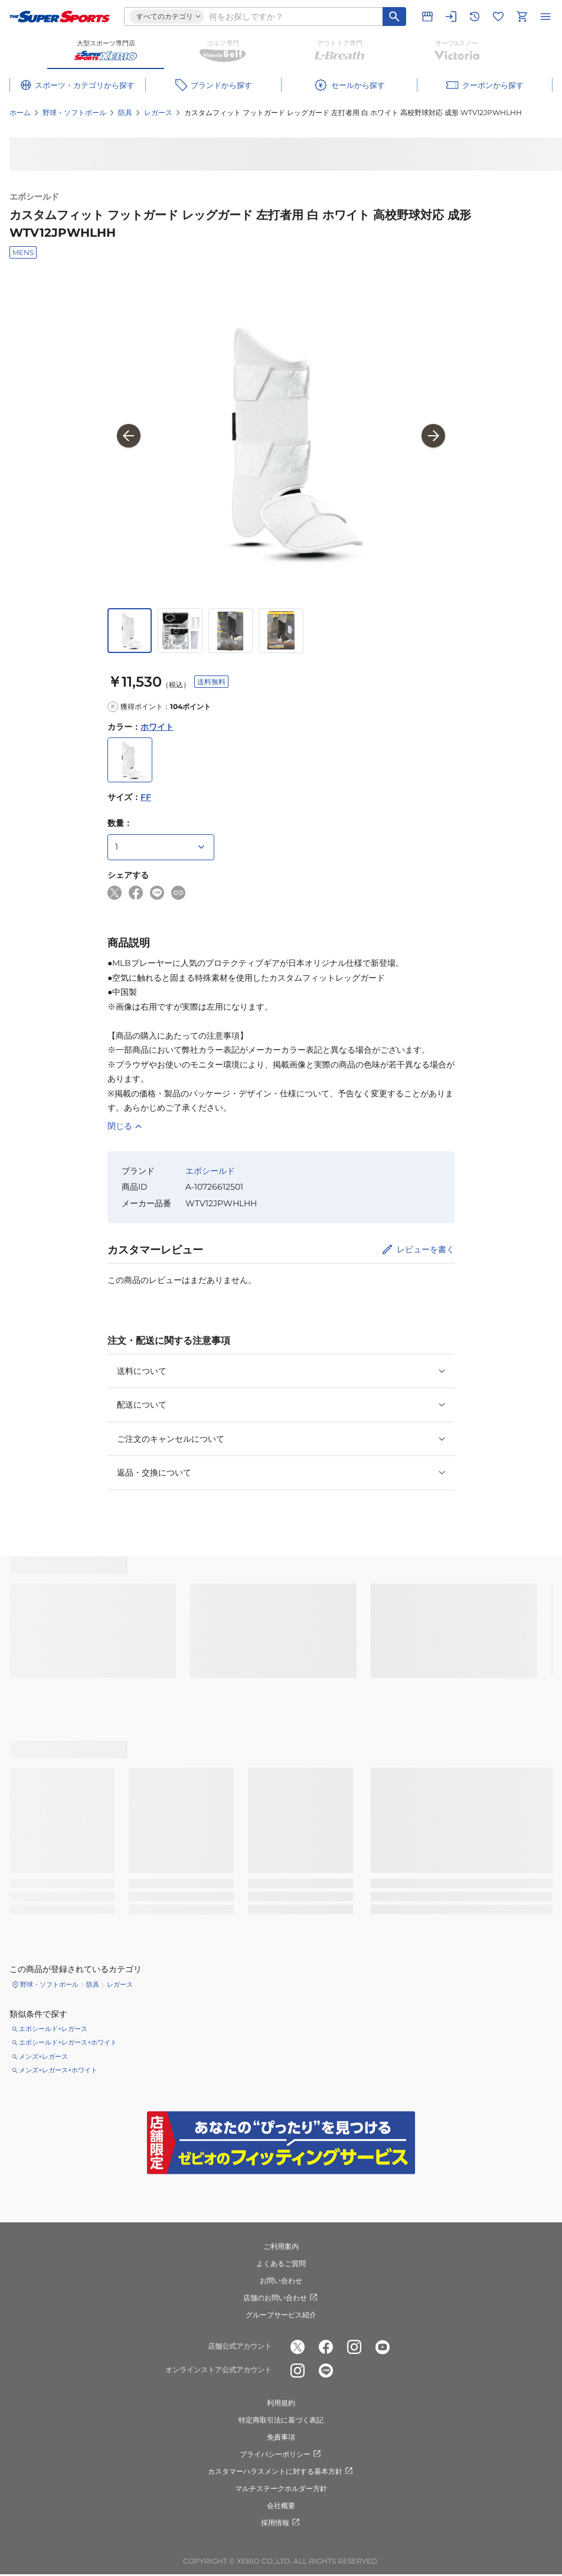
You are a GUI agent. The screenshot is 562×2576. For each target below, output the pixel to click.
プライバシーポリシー (281, 2454)
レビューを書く (426, 1249)
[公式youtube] (382, 2347)
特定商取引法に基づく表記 (281, 2419)
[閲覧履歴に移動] (475, 16)
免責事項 (281, 2437)
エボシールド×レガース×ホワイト (68, 2042)
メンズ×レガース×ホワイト (58, 2070)
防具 (125, 112)
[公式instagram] (354, 2347)
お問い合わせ (281, 2280)
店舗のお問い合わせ (281, 2298)
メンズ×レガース (43, 2056)
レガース (158, 112)
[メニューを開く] (545, 16)
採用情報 (281, 2523)
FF (145, 797)
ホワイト (157, 726)
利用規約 (281, 2402)
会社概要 (281, 2505)
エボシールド (34, 196)
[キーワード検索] (394, 16)
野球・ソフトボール (74, 112)
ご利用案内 (281, 2246)
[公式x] (297, 2347)
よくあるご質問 (281, 2263)
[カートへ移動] (522, 16)
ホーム (20, 112)
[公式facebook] (326, 2347)
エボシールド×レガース (53, 2029)
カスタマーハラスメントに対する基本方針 (281, 2471)
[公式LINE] (326, 2370)
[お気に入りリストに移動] (498, 16)
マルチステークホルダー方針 (281, 2488)
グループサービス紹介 (281, 2314)
